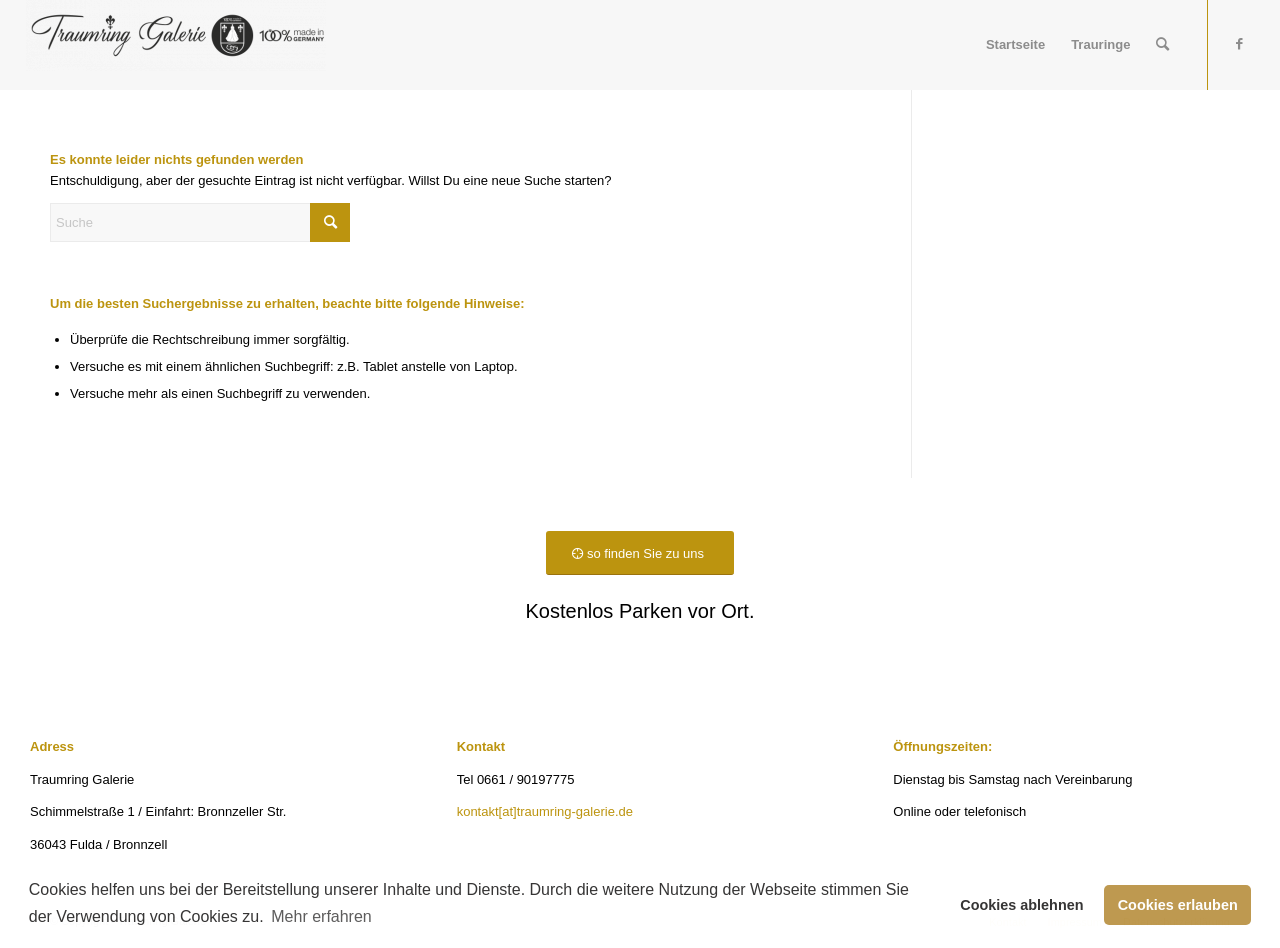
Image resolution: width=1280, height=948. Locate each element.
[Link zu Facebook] (1239, 44)
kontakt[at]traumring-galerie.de (545, 811)
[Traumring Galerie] (176, 45)
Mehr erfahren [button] (321, 916)
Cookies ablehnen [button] (1021, 905)
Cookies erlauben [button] (1178, 905)
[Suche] (1162, 45)
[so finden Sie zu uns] (640, 553)
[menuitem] (1015, 45)
